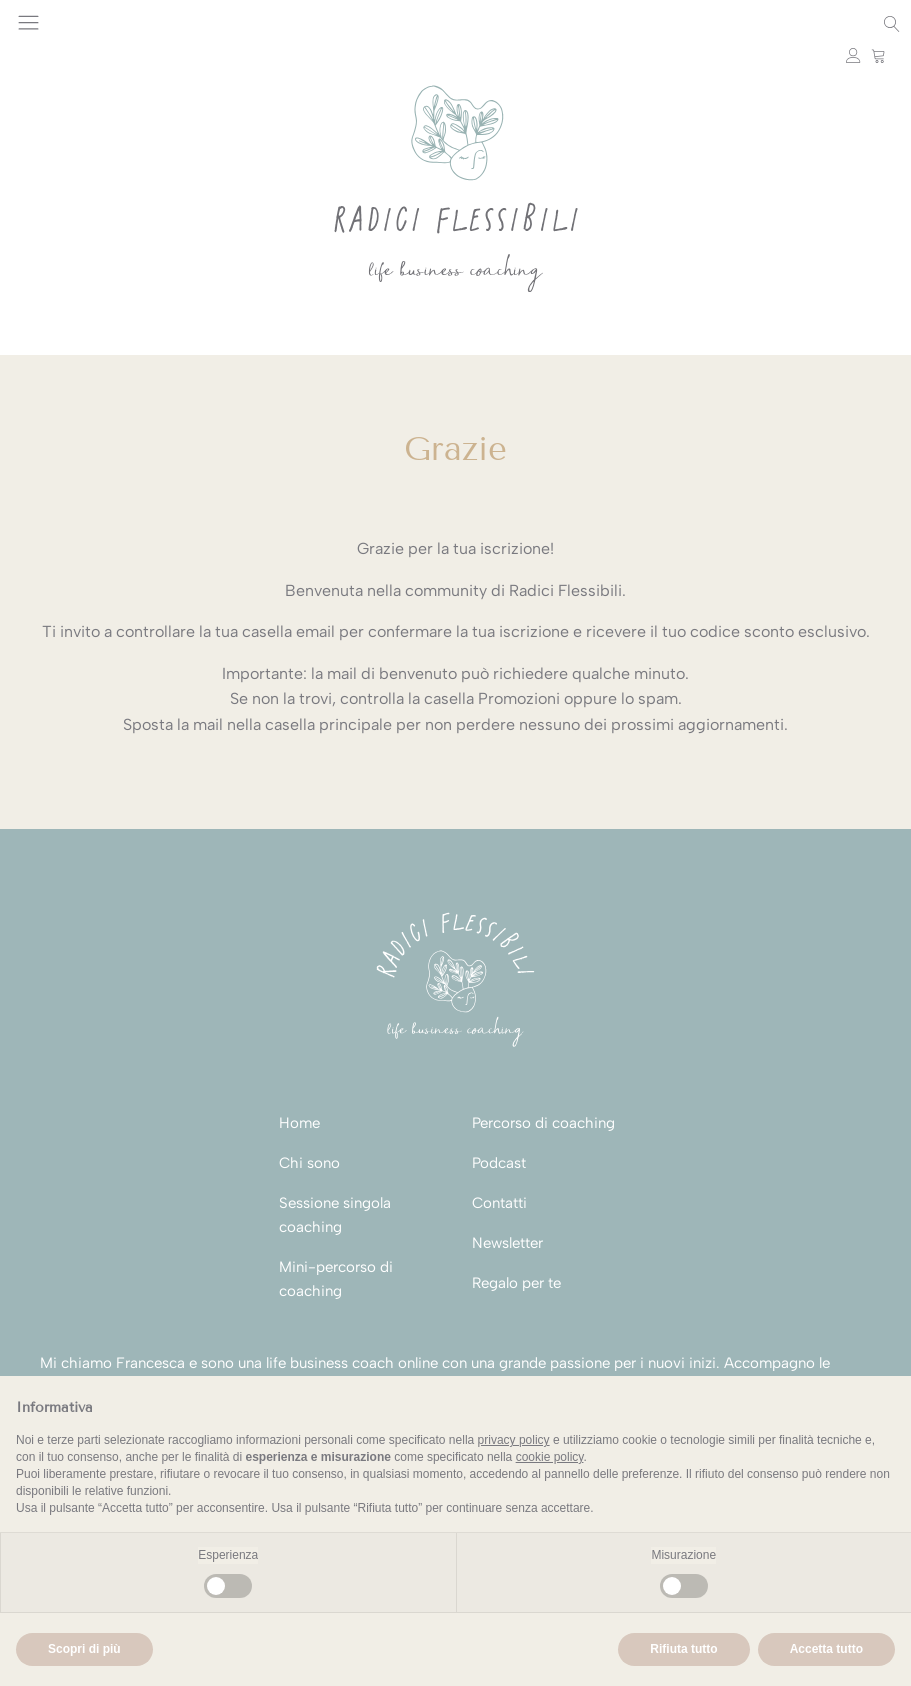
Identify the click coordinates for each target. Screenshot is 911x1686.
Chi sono (309, 1163)
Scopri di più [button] (84, 1649)
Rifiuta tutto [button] (683, 1649)
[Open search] (892, 24)
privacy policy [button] (514, 1440)
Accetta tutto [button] (826, 1649)
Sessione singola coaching (335, 1215)
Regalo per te (516, 1283)
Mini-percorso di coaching (336, 1279)
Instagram (69, 24)
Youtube (94, 24)
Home (299, 1123)
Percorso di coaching (543, 1123)
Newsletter (507, 1243)
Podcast (499, 1163)
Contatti (499, 1203)
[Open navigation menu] (28, 24)
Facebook (119, 24)
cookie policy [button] (550, 1457)
